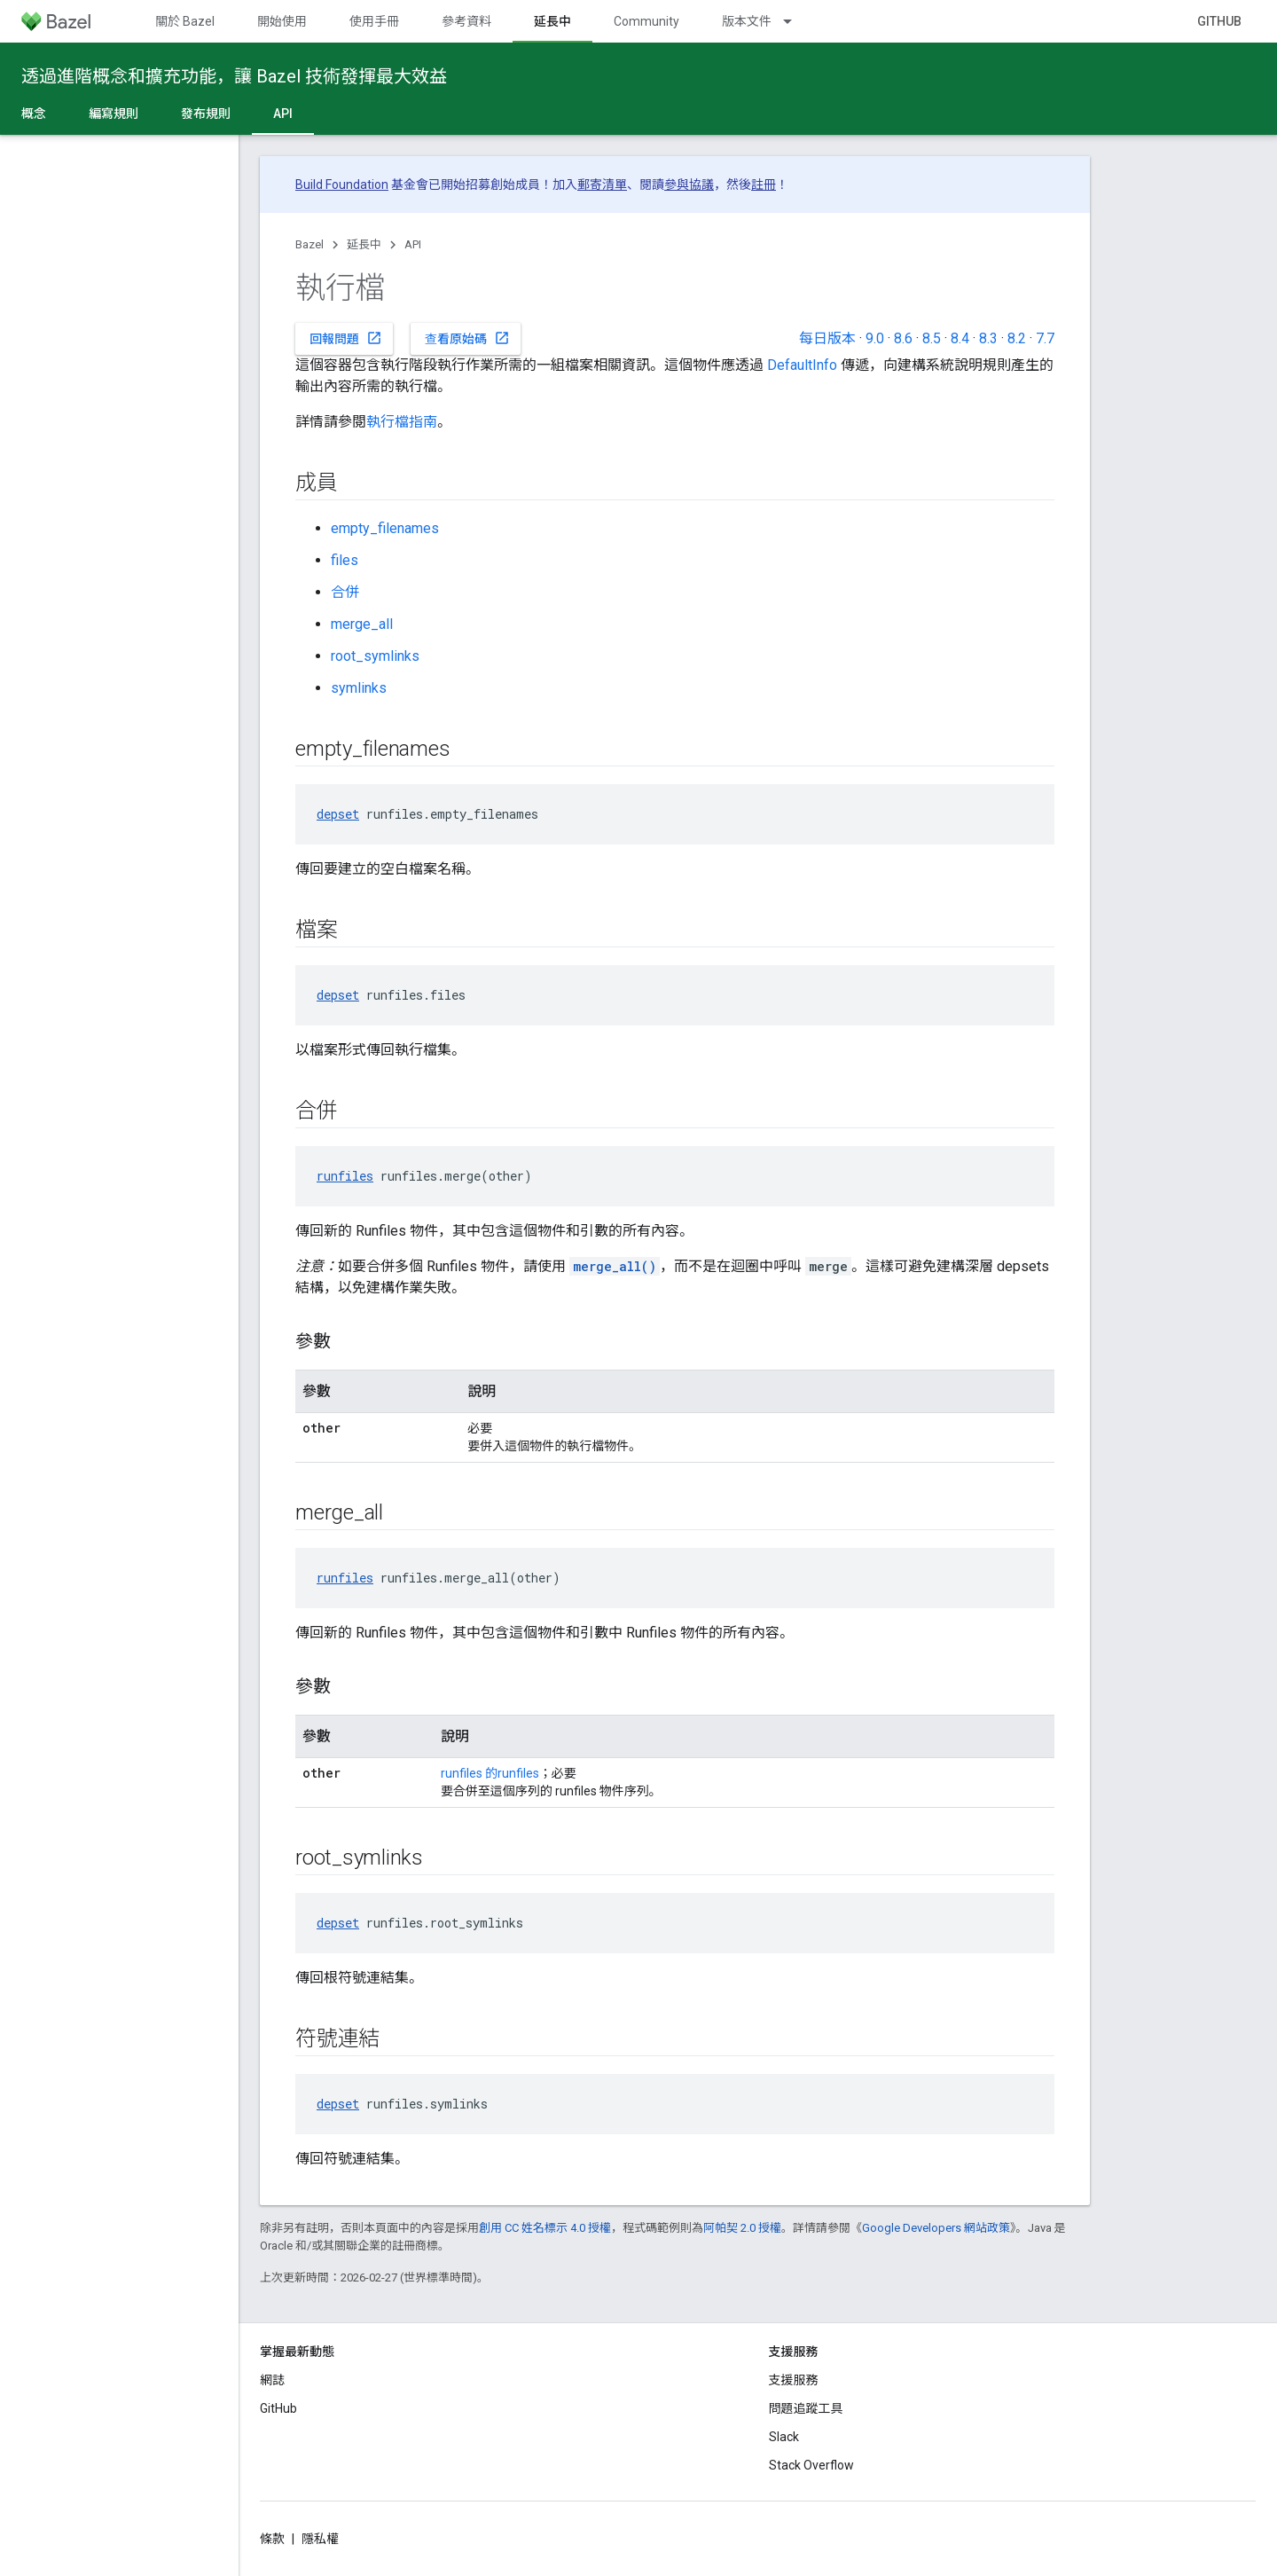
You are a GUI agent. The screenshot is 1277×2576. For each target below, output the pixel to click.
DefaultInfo (802, 365)
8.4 (960, 338)
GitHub (1219, 21)
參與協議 (689, 184)
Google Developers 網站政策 (936, 2227)
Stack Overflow (811, 2465)
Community (646, 21)
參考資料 (466, 21)
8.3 (988, 338)
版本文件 (747, 21)
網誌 (272, 2380)
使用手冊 (374, 21)
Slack (784, 2437)
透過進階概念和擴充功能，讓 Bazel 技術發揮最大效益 (234, 76)
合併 (345, 592)
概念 (33, 113)
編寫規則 (113, 113)
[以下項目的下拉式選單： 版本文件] (795, 21)
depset (338, 813)
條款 (272, 2539)
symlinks (359, 687)
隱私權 (320, 2539)
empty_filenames (385, 528)
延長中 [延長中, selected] (552, 21)
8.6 (903, 338)
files (344, 560)
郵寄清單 (602, 184)
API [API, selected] (283, 113)
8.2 (1016, 338)
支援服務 (794, 2380)
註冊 (763, 184)
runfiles (345, 1175)
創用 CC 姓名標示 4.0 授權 (545, 2227)
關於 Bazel (185, 21)
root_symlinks (375, 656)
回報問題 (345, 338)
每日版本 (827, 338)
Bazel (309, 244)
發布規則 (206, 113)
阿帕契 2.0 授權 (742, 2227)
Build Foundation (341, 184)
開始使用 (282, 21)
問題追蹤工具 (806, 2408)
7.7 (1045, 338)
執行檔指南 (401, 421)
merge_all (362, 624)
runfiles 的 (469, 1773)
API (412, 244)
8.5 (931, 338)
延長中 (364, 244)
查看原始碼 (467, 338)
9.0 (875, 338)
